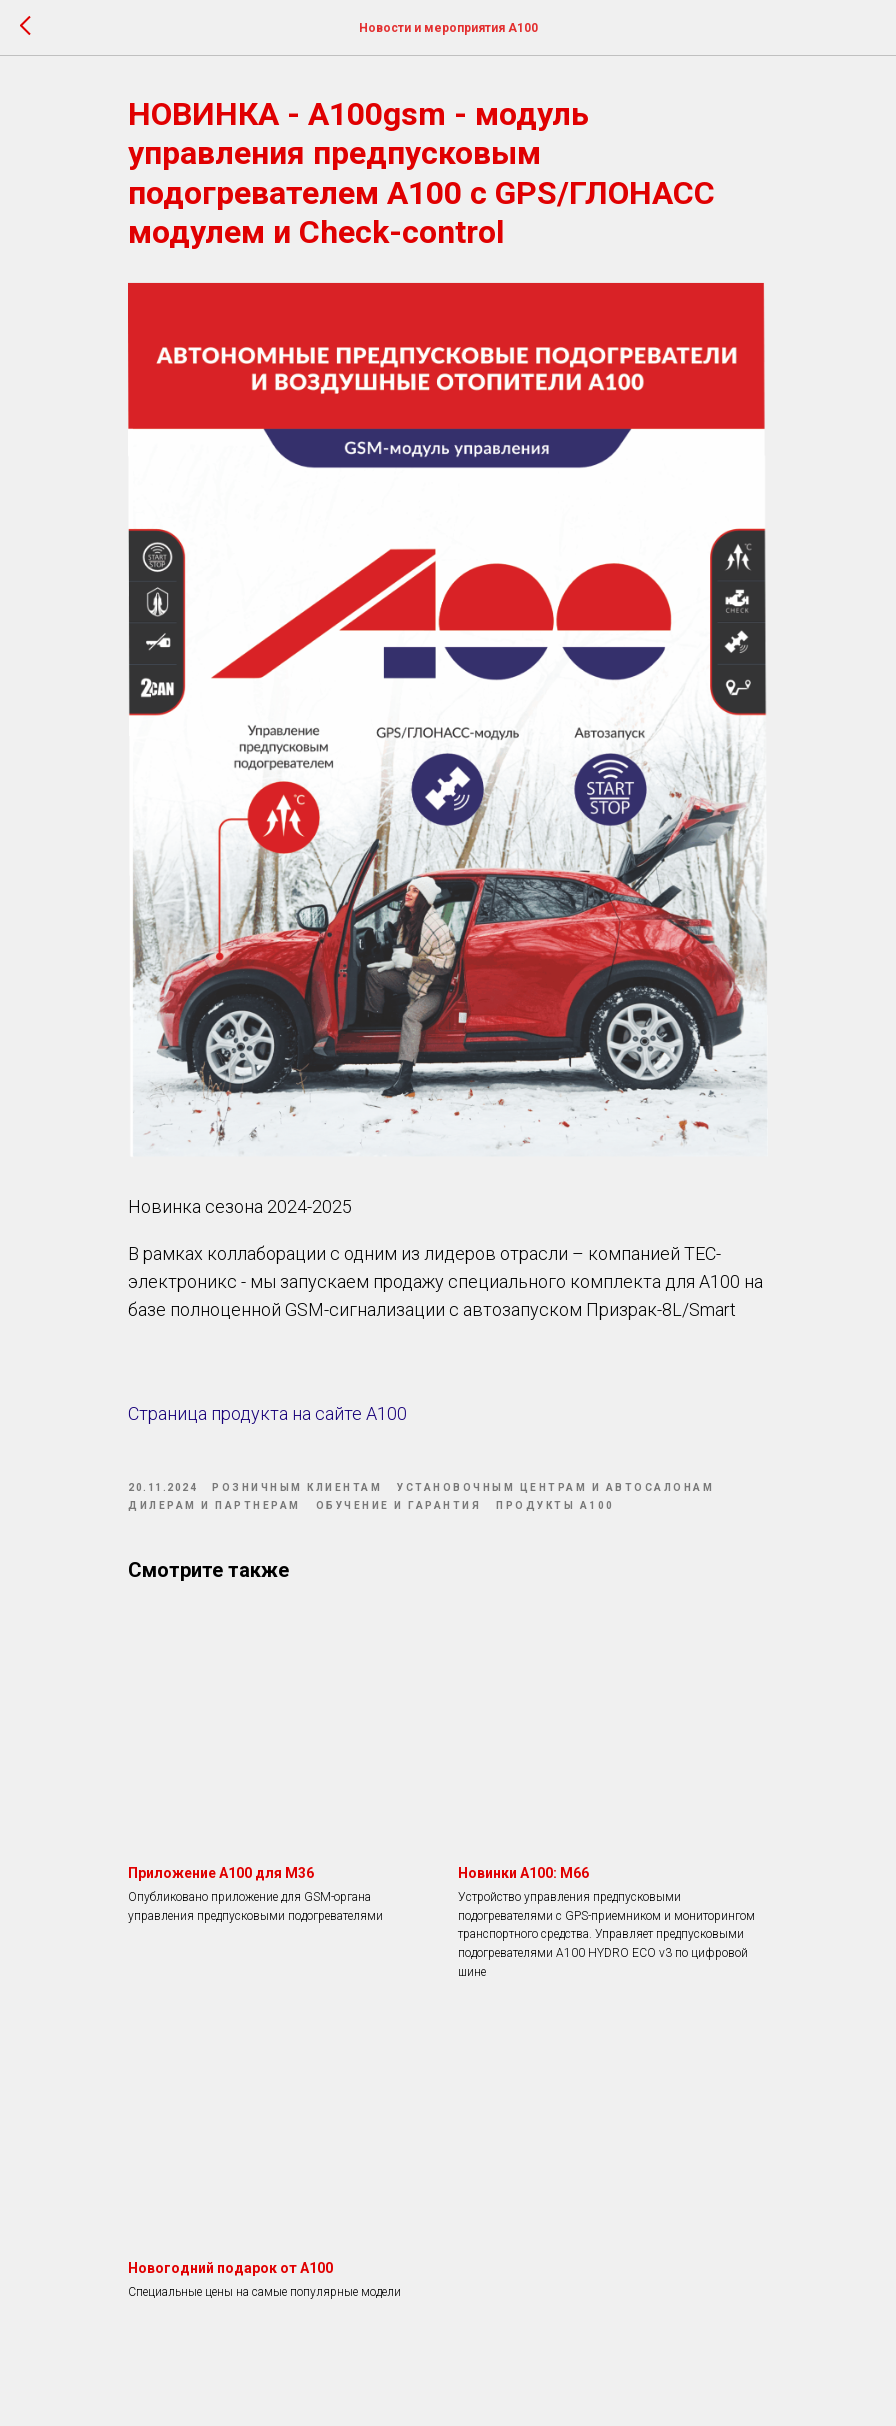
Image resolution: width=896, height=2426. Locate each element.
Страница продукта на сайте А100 (267, 1413)
